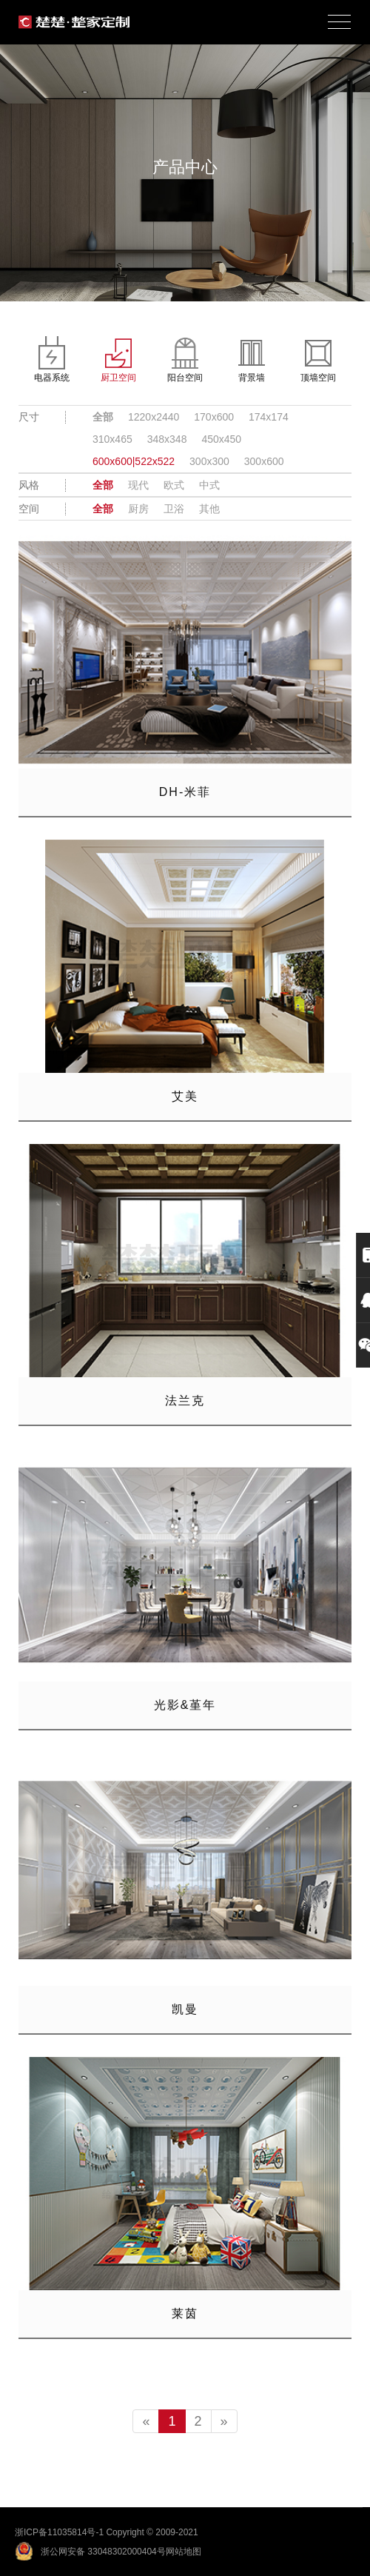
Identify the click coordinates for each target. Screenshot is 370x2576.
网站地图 (183, 2551)
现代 (138, 485)
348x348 (167, 439)
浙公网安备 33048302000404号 (103, 2551)
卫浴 (174, 509)
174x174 (269, 417)
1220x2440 (153, 417)
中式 (209, 485)
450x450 (221, 439)
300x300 (209, 461)
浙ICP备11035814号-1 (59, 2532)
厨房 (138, 509)
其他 (209, 509)
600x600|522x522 (133, 461)
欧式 (174, 485)
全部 (102, 417)
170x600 (214, 417)
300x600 (264, 461)
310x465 (112, 439)
